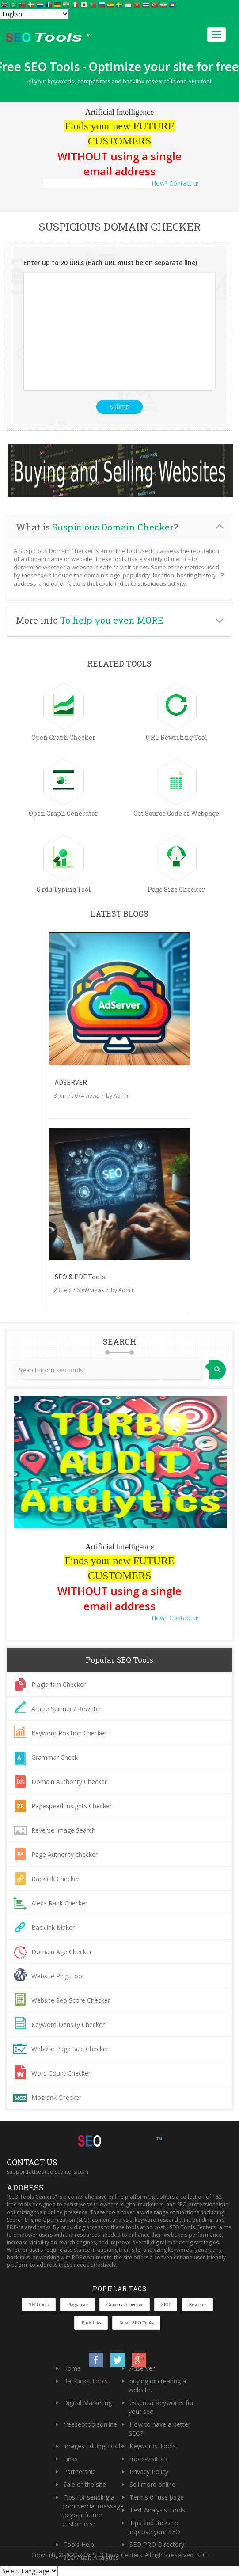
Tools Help (78, 2544)
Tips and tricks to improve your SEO (154, 2527)
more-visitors (148, 2459)
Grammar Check (54, 1757)
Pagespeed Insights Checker (71, 1806)
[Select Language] (34, 14)
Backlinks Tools (85, 2381)
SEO (166, 2304)
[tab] (119, 527)
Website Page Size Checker (70, 2049)
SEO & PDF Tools (80, 1276)
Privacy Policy (148, 2471)
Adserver (142, 2368)
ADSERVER (71, 1082)
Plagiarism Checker (58, 1684)
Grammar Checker (124, 2304)
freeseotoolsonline (90, 2424)
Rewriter (197, 2304)
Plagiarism (77, 2304)
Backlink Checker (55, 1879)
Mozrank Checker (56, 2097)
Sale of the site (84, 2484)
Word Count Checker (61, 2073)
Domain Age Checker (61, 1951)
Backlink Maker (53, 1927)
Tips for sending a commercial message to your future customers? (93, 2510)
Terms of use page (156, 2497)
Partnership (79, 2471)
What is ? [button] (97, 527)
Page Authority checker (64, 1854)
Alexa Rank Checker (59, 1903)
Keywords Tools (152, 2446)
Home (72, 2368)
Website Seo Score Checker (70, 2000)
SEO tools (39, 2304)
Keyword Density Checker (68, 2024)
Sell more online (152, 2484)
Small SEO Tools (136, 2322)
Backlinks (91, 2322)
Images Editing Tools (93, 2446)
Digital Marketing (87, 2402)
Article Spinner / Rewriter (66, 1709)
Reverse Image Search (63, 1830)
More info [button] (89, 620)
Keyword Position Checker (68, 1733)
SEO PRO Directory (156, 2544)
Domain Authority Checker (69, 1781)
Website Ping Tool (57, 1976)
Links (70, 2459)
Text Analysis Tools (157, 2510)
